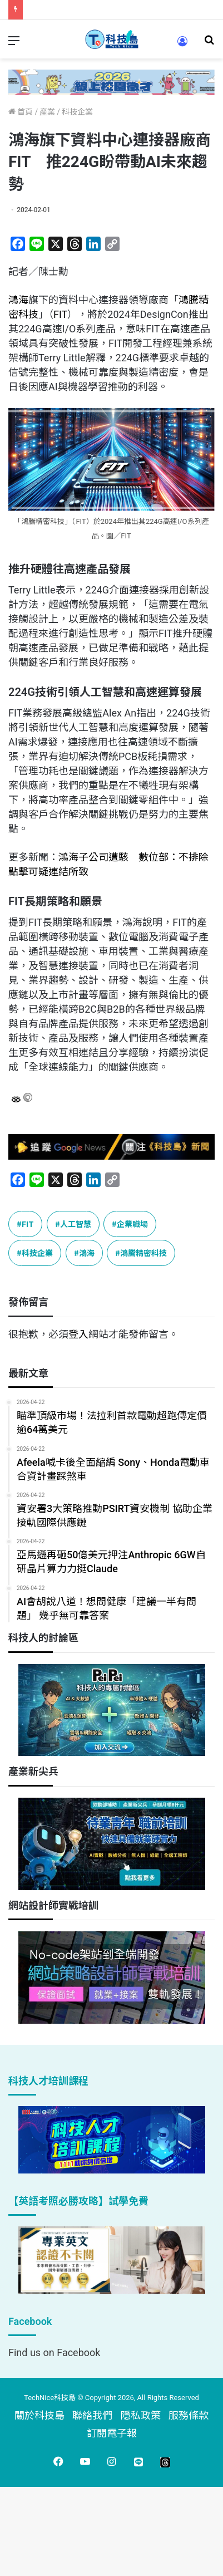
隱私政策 (141, 2415)
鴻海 (18, 300)
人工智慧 (75, 1223)
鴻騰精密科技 (143, 1252)
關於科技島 (39, 2415)
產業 (47, 111)
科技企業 (77, 111)
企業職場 (132, 1223)
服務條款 (189, 2415)
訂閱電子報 (112, 2433)
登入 (78, 1334)
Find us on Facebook (54, 2352)
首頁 (20, 111)
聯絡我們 (92, 2415)
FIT (60, 314)
